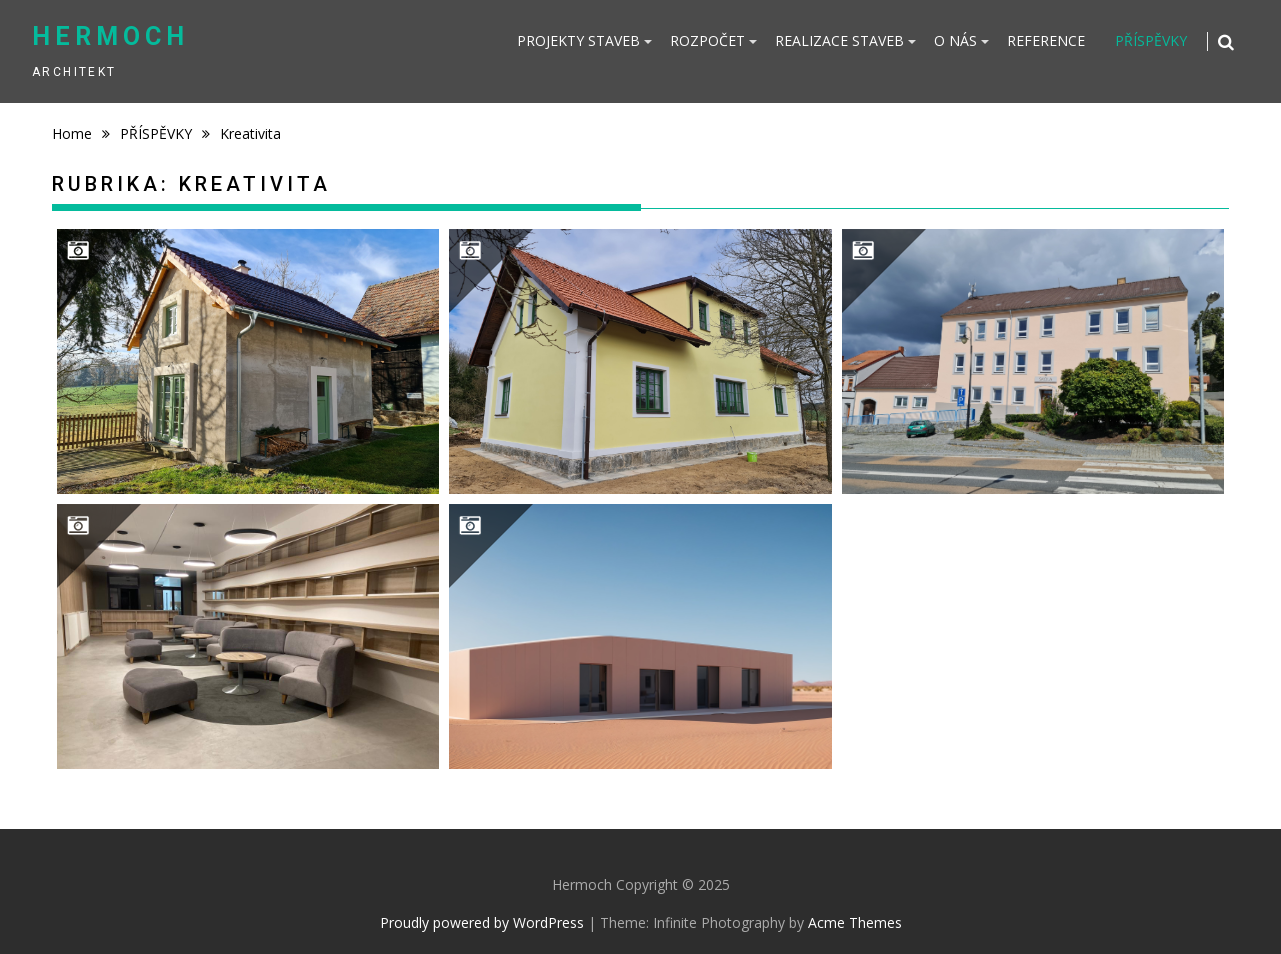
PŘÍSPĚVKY (1151, 40)
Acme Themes (855, 922)
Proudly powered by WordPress (482, 922)
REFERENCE (1046, 40)
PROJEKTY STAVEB (578, 40)
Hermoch (110, 36)
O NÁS (955, 40)
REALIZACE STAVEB (839, 40)
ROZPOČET (707, 40)
